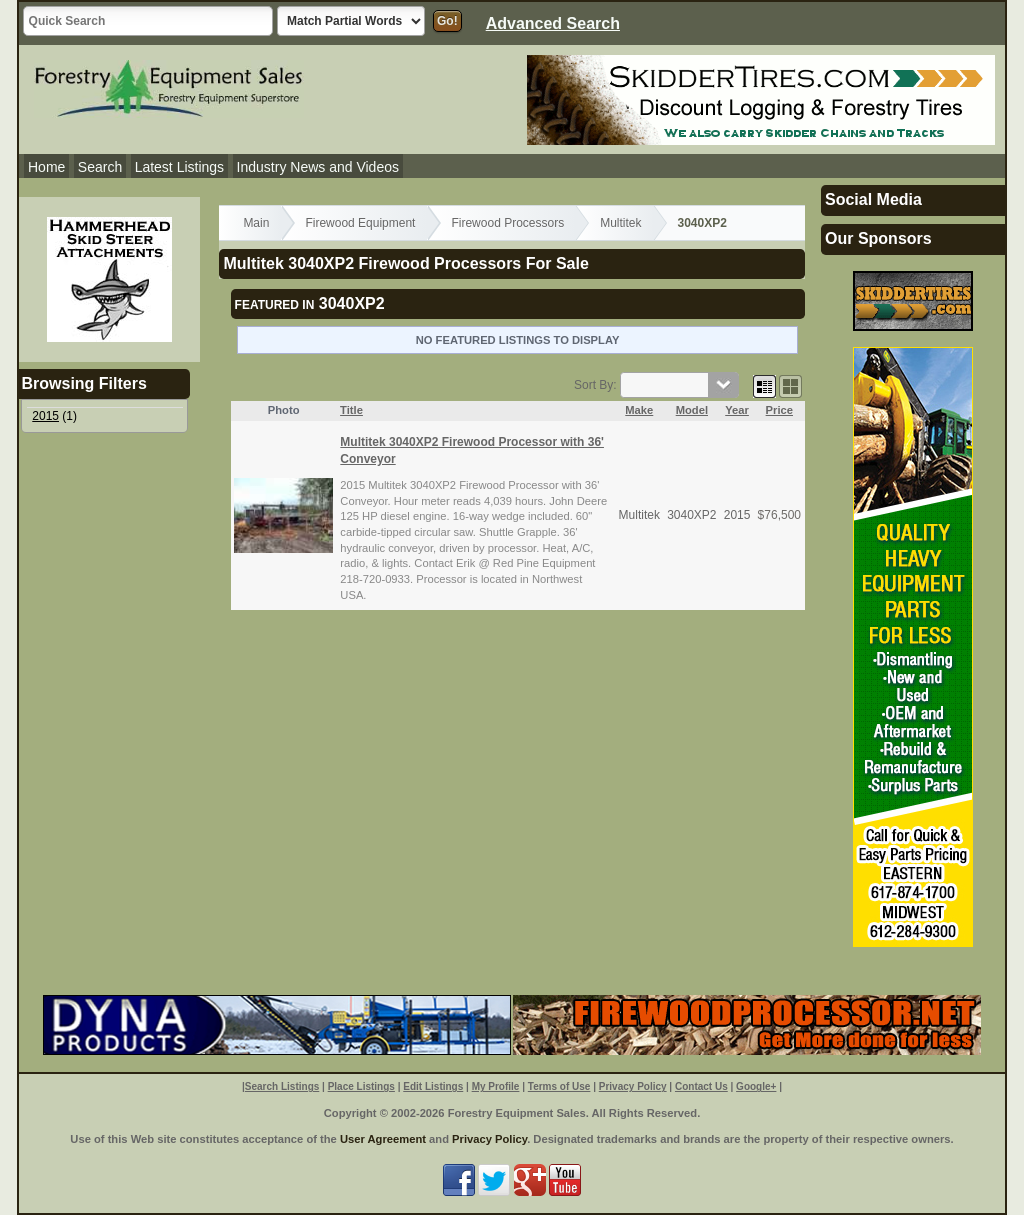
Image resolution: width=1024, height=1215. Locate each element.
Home (46, 167)
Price (779, 410)
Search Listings (282, 1086)
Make (639, 410)
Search (100, 167)
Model (692, 410)
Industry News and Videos (318, 167)
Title (351, 410)
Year (737, 410)
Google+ (756, 1086)
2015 (45, 416)
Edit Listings (433, 1086)
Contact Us (701, 1086)
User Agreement (383, 1139)
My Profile (496, 1086)
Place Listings (361, 1086)
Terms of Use (559, 1086)
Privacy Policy (633, 1086)
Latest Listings (180, 167)
